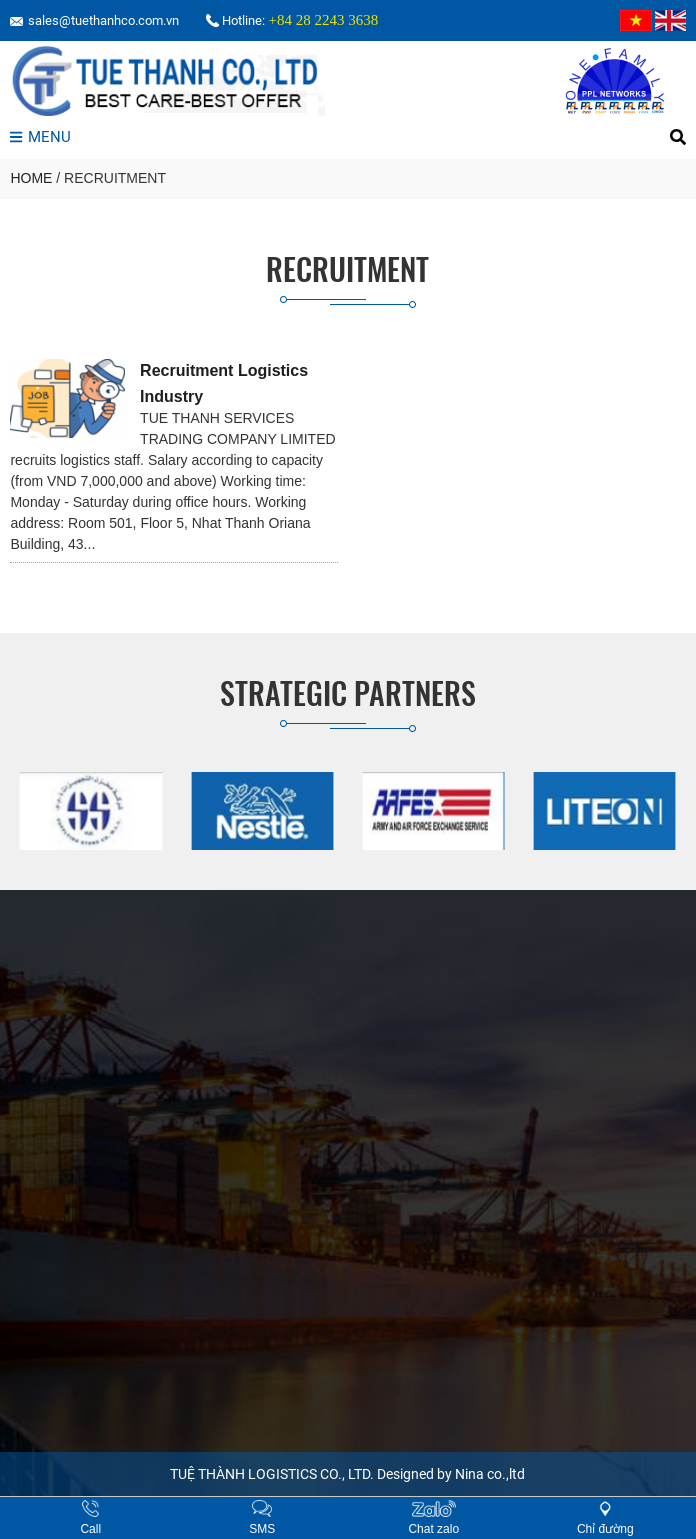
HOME (31, 178)
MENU (40, 137)
